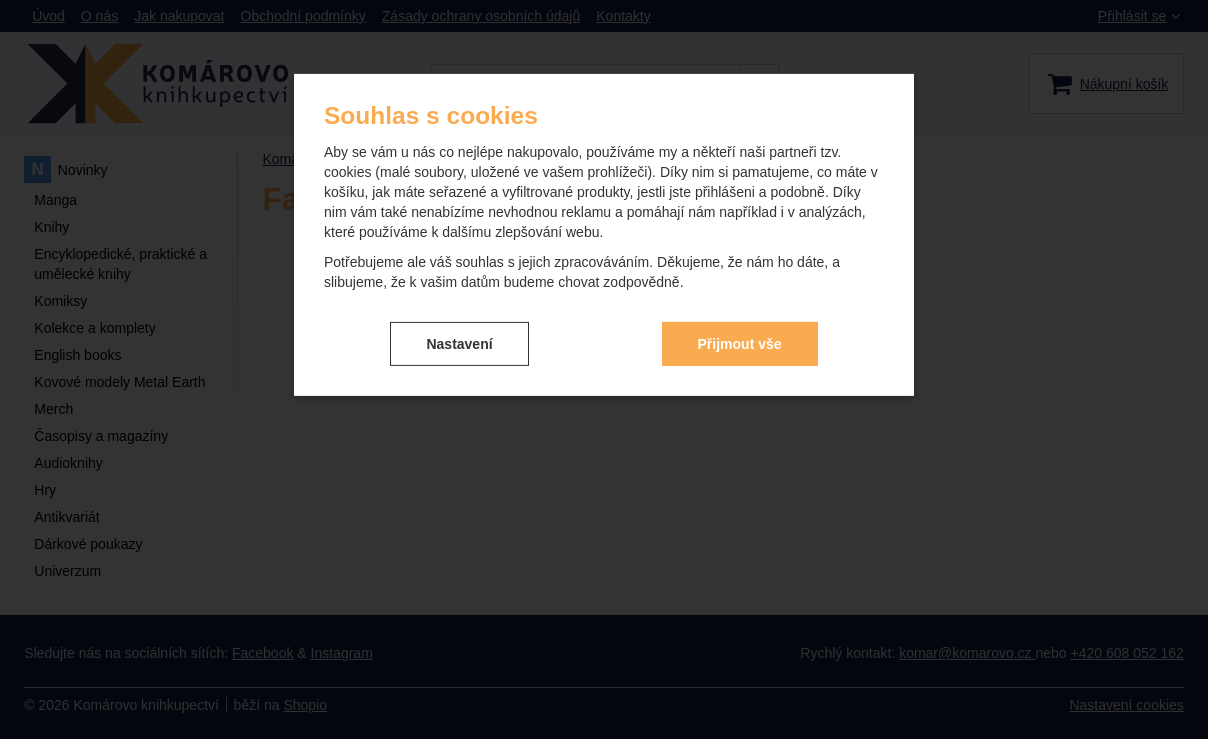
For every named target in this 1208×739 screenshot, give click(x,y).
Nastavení (459, 343)
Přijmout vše (740, 343)
